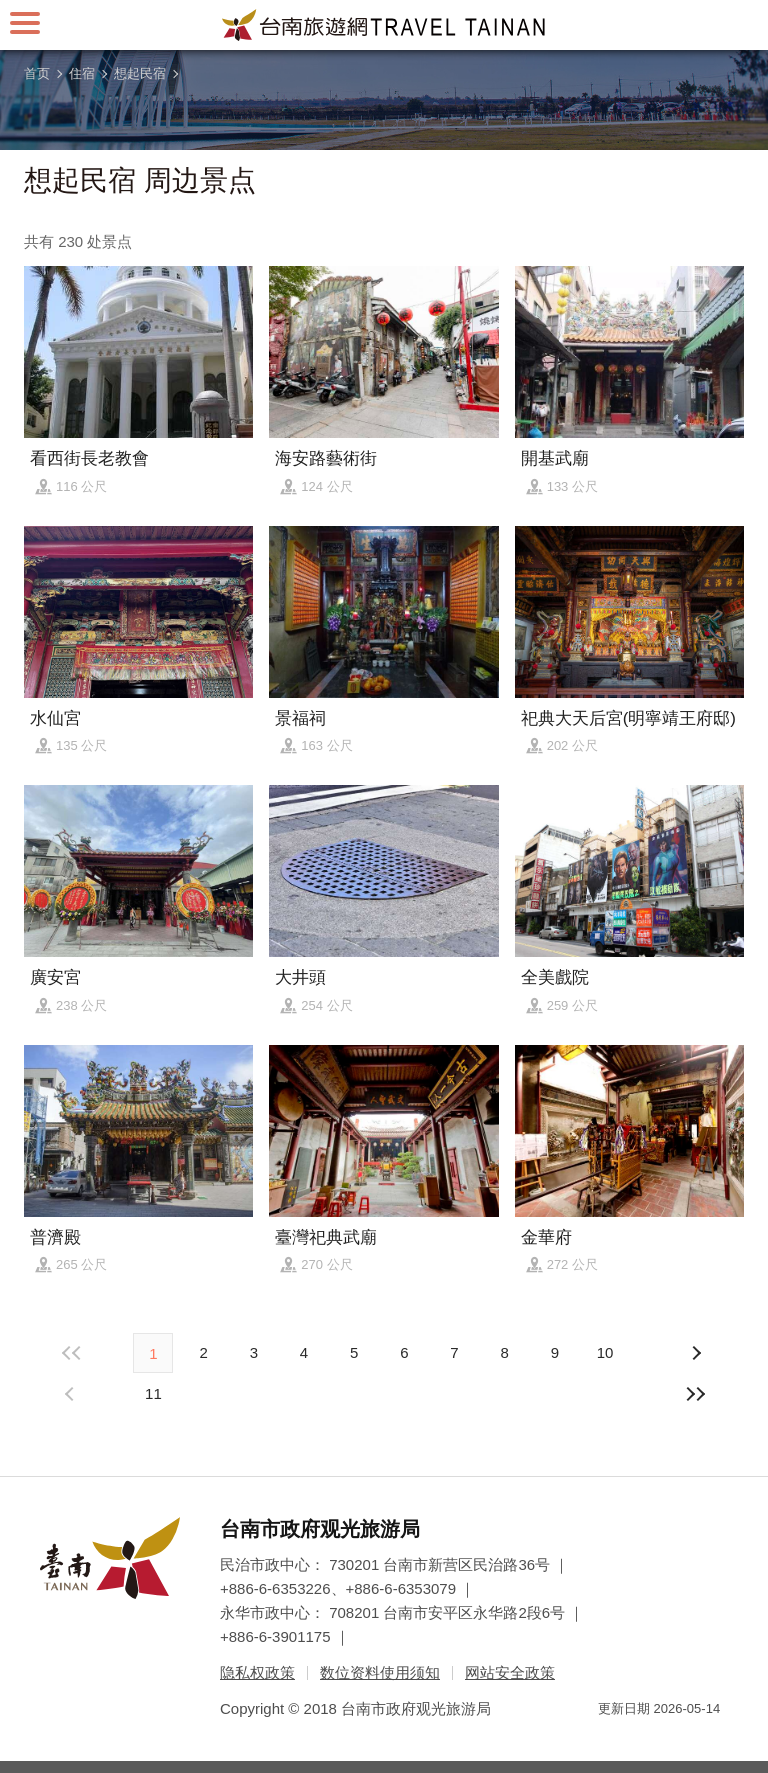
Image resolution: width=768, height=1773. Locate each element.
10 (605, 1352)
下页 (72, 1394)
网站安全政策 (510, 1672)
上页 (696, 1353)
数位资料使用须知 (380, 1672)
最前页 (72, 1353)
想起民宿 (140, 73)
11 (153, 1393)
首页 (37, 73)
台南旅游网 (384, 25)
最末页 (696, 1394)
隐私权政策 (257, 1672)
